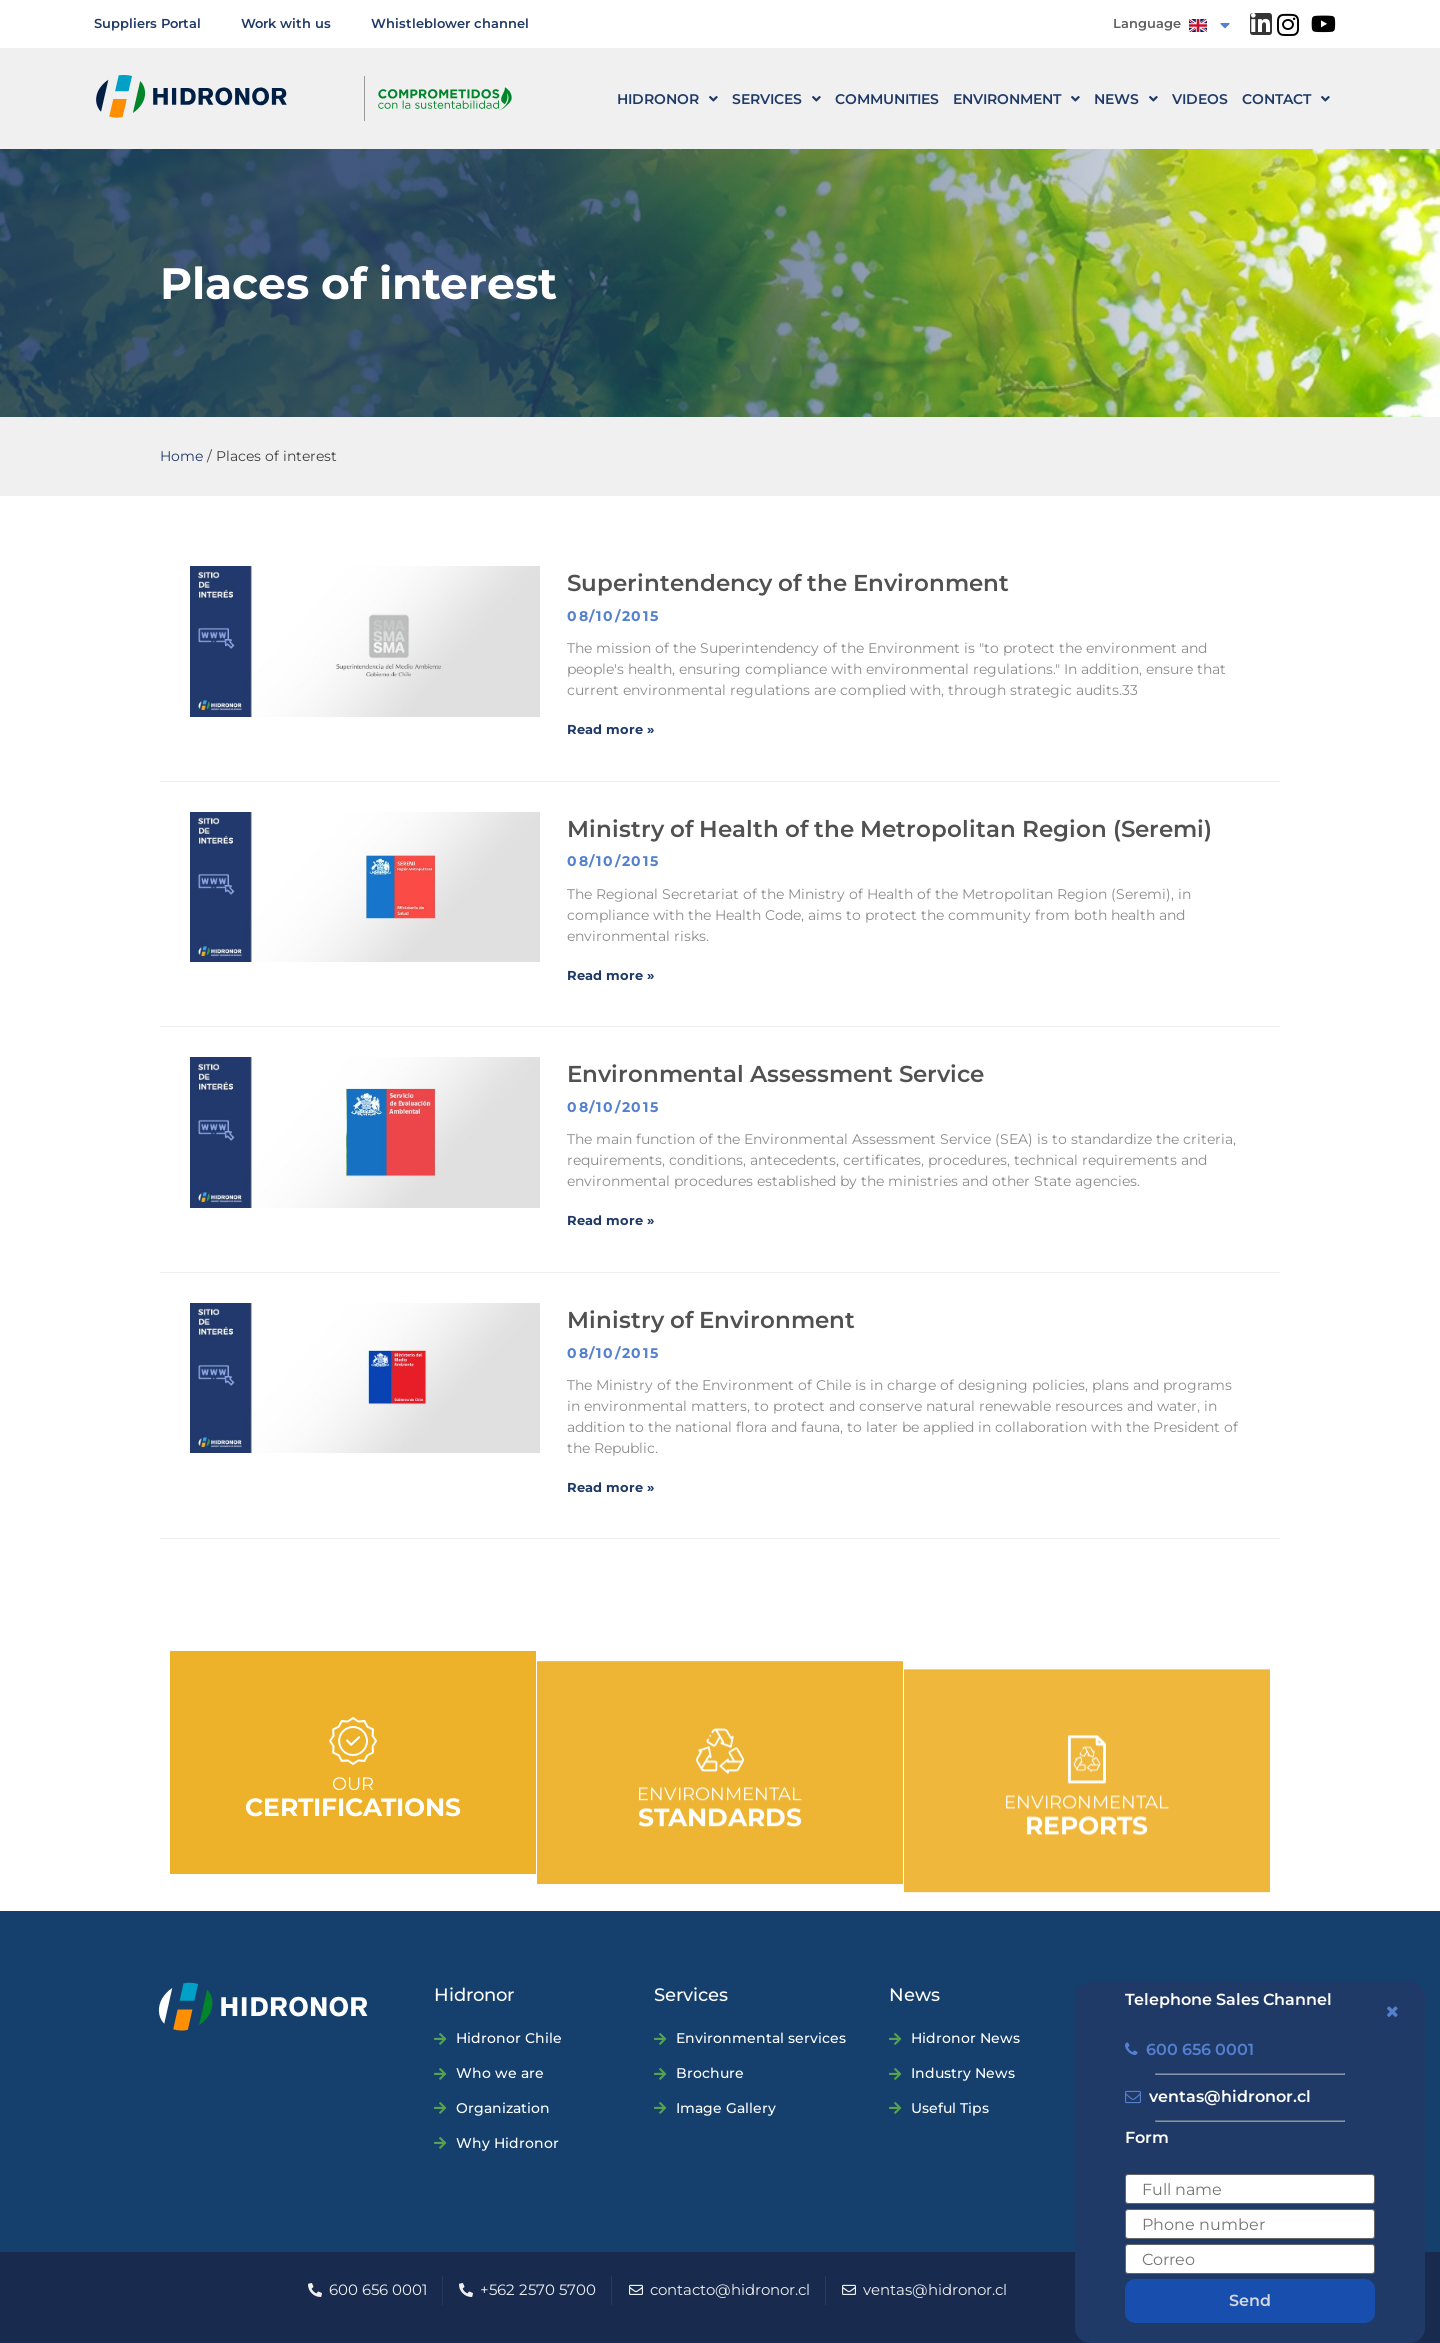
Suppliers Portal (147, 23)
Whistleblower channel (450, 23)
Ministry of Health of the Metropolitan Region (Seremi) (889, 829)
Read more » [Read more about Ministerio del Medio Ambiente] (610, 1487)
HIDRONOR (667, 99)
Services (776, 99)
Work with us (286, 23)
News (1126, 99)
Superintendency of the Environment (788, 583)
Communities (887, 99)
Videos (1200, 99)
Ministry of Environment (711, 1320)
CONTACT (1286, 99)
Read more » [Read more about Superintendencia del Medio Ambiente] (610, 729)
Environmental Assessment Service (775, 1074)
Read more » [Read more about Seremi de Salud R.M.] (610, 975)
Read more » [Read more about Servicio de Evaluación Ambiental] (610, 1220)
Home (181, 456)
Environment (1016, 99)
